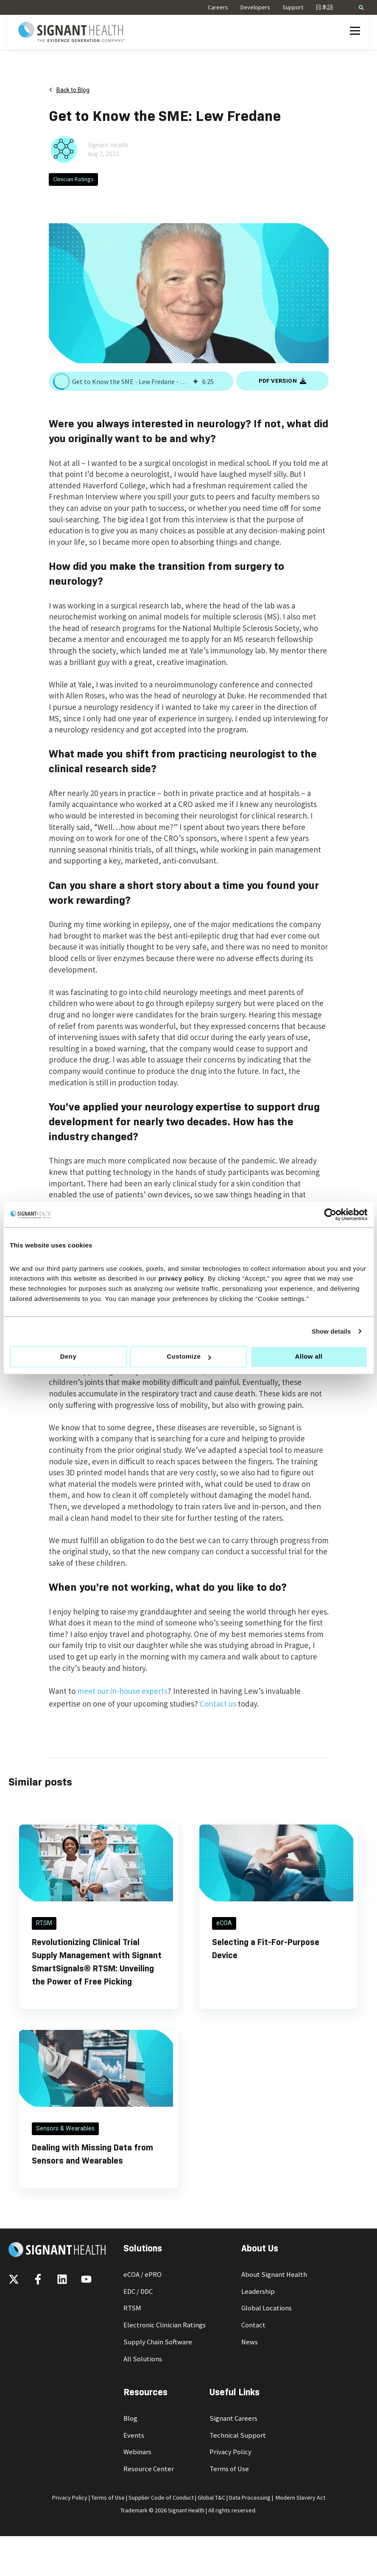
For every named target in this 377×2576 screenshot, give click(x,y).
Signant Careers (233, 2418)
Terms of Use (229, 2468)
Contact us (218, 1704)
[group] (141, 381)
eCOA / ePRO (142, 2274)
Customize (189, 1356)
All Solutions (142, 2359)
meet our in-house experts (122, 1691)
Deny (68, 1356)
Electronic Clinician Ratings (164, 2325)
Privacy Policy (230, 2451)
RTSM (132, 2308)
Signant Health (108, 145)
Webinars (137, 2451)
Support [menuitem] (292, 7)
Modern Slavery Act (300, 2497)
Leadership (258, 2291)
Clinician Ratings (73, 179)
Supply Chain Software (157, 2342)
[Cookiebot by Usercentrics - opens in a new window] (330, 1214)
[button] (61, 381)
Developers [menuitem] (255, 7)
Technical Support (237, 2435)
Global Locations (266, 2308)
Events (133, 2435)
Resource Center (148, 2468)
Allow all (309, 1356)
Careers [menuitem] (218, 7)
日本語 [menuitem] (324, 7)
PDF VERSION (282, 380)
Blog (130, 2418)
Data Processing (250, 2497)
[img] (195, 381)
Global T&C (211, 2497)
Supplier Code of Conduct (161, 2497)
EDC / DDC (138, 2291)
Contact (253, 2325)
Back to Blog (69, 90)
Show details (331, 1331)
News (249, 2342)
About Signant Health (274, 2274)
